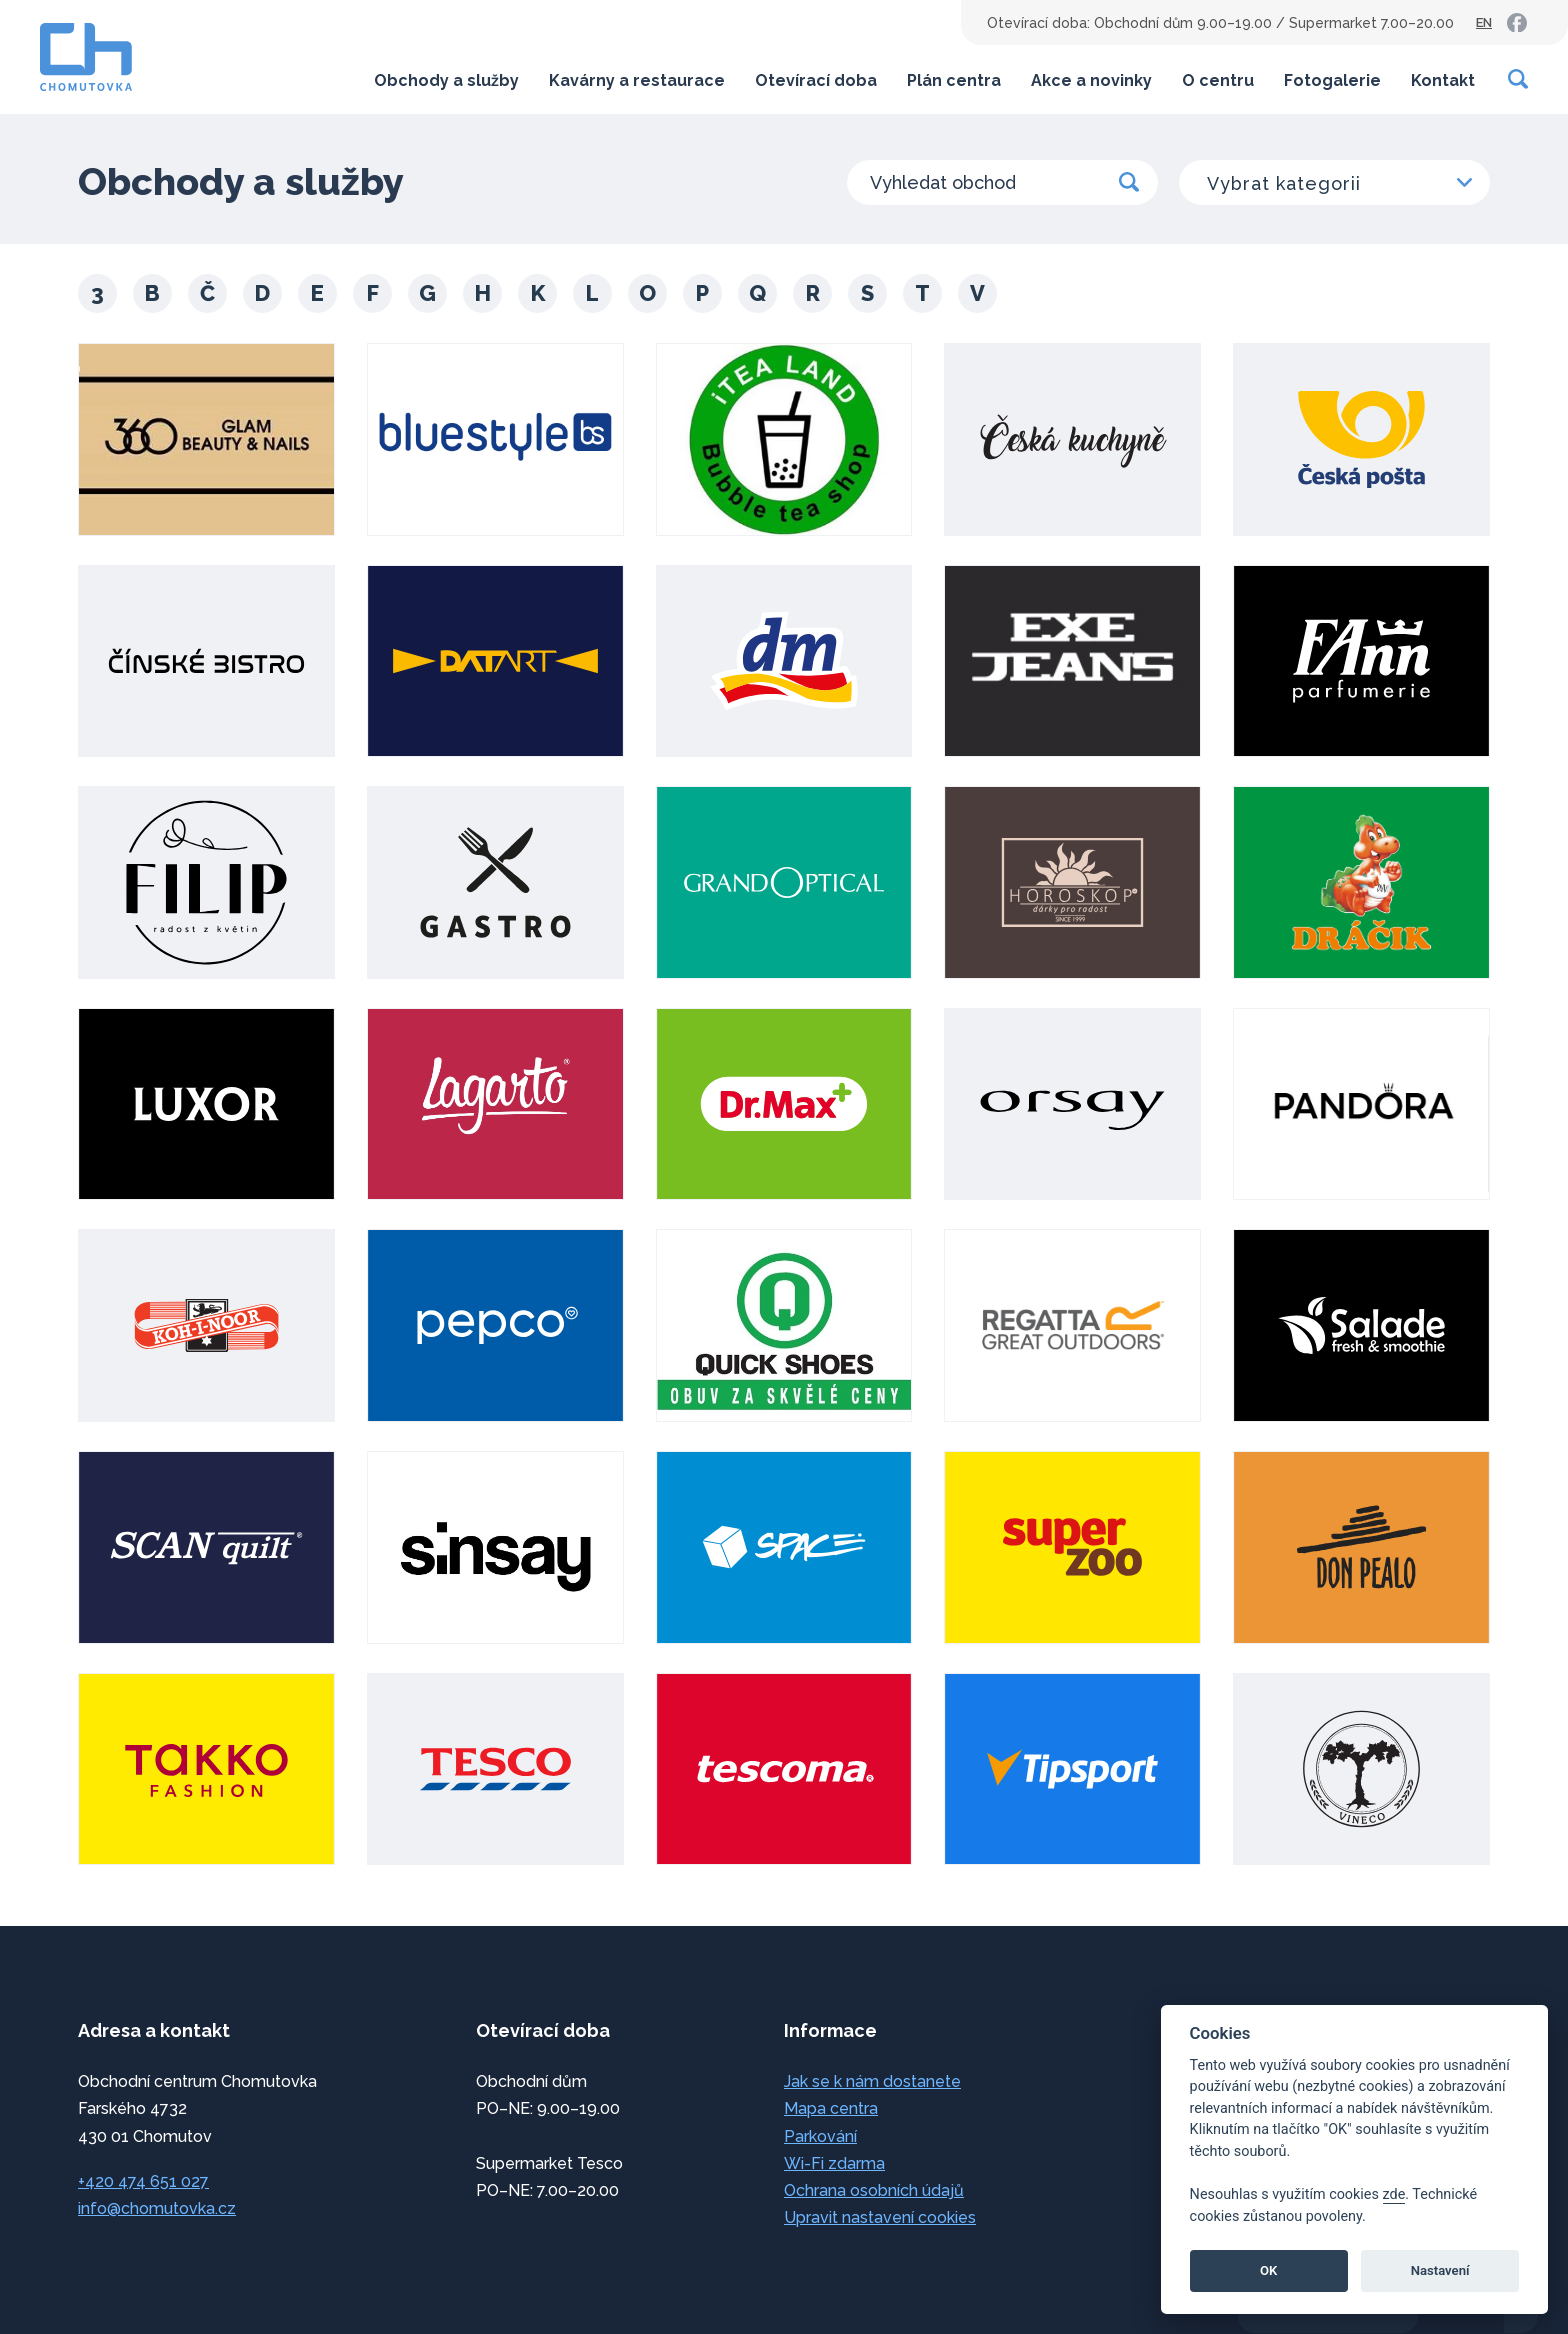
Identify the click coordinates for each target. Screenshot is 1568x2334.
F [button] (373, 293)
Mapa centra (831, 2108)
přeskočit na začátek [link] (100, 2276)
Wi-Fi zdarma (834, 2163)
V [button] (977, 293)
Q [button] (757, 293)
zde (1394, 2194)
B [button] (152, 293)
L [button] (592, 293)
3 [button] (97, 293)
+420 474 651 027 (143, 2181)
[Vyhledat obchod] (1002, 182)
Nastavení (1440, 2270)
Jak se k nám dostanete (872, 2081)
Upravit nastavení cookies (880, 2217)
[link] (1517, 23)
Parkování (820, 2136)
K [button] (538, 293)
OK (1268, 2270)
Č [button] (207, 293)
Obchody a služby (446, 80)
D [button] (262, 293)
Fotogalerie (1332, 80)
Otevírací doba (816, 80)
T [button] (922, 293)
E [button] (317, 293)
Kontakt (1443, 80)
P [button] (702, 293)
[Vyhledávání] (1519, 79)
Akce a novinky (1091, 80)
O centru (1218, 80)
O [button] (647, 293)
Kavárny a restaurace (637, 80)
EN (1484, 22)
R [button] (813, 293)
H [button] (483, 293)
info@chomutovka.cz (157, 2208)
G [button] (427, 293)
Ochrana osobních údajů (874, 2190)
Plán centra (954, 80)
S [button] (867, 293)
